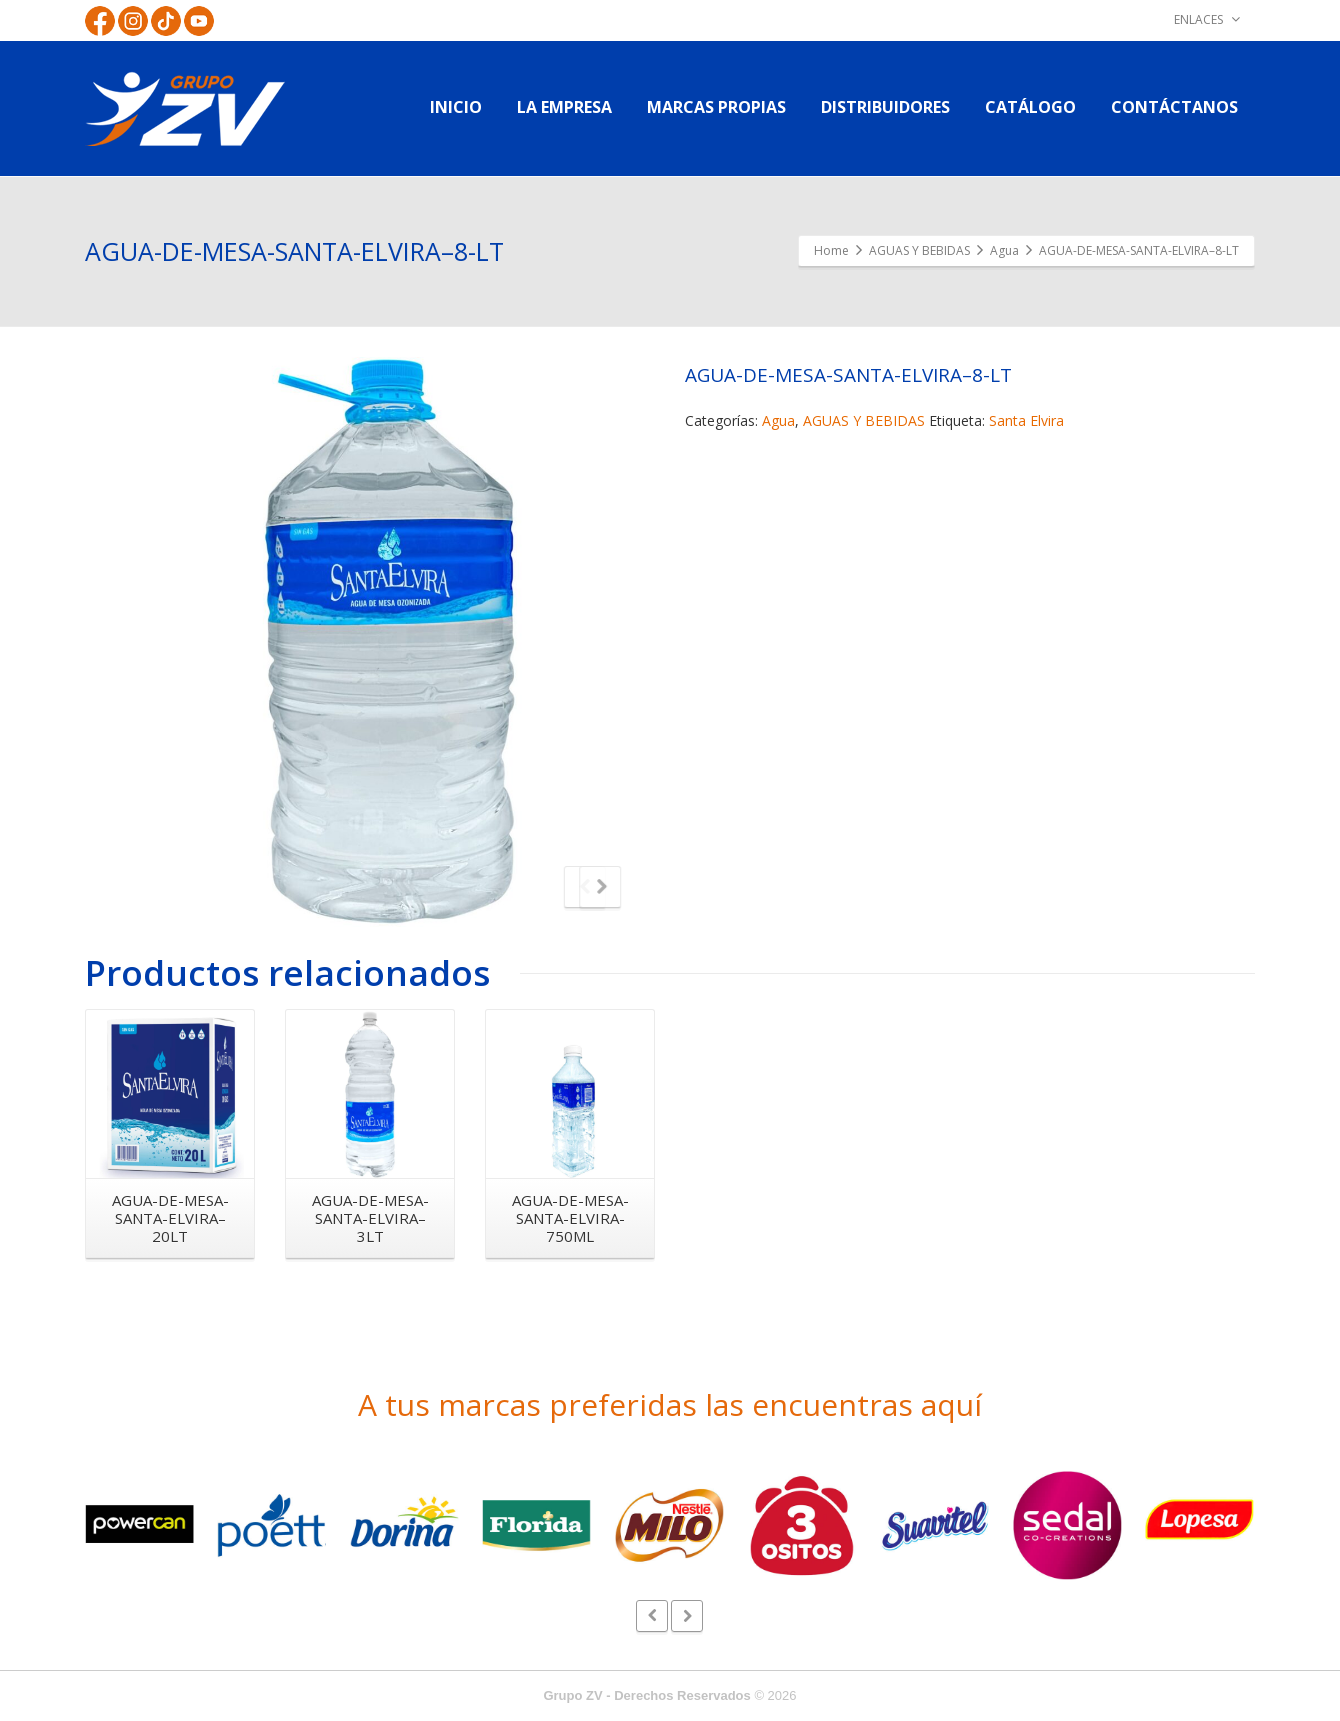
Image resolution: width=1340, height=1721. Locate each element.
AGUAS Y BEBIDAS (864, 420)
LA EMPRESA (564, 107)
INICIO (456, 107)
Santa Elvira (1026, 420)
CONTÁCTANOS (1174, 107)
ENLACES (1207, 19)
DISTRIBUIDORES (885, 107)
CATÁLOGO (1030, 107)
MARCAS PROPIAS (716, 107)
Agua (778, 420)
